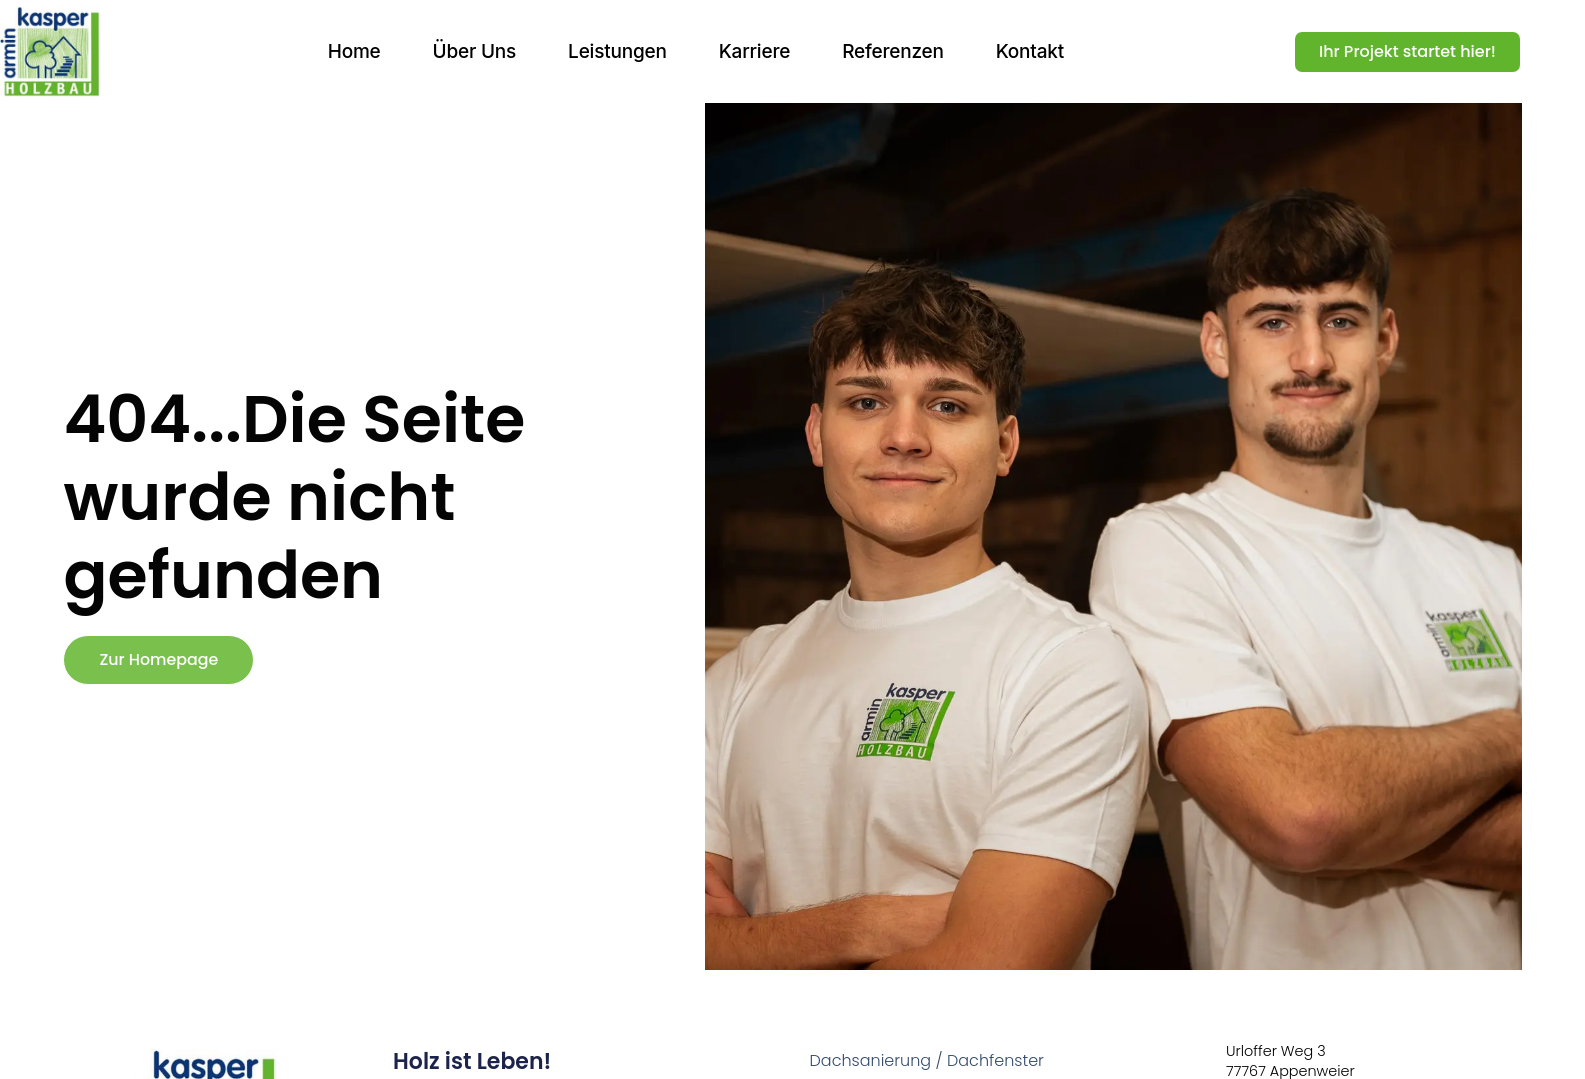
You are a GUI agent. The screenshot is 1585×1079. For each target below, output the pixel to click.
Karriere (754, 51)
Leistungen (617, 51)
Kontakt (1030, 51)
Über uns (475, 51)
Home (354, 51)
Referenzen (893, 51)
